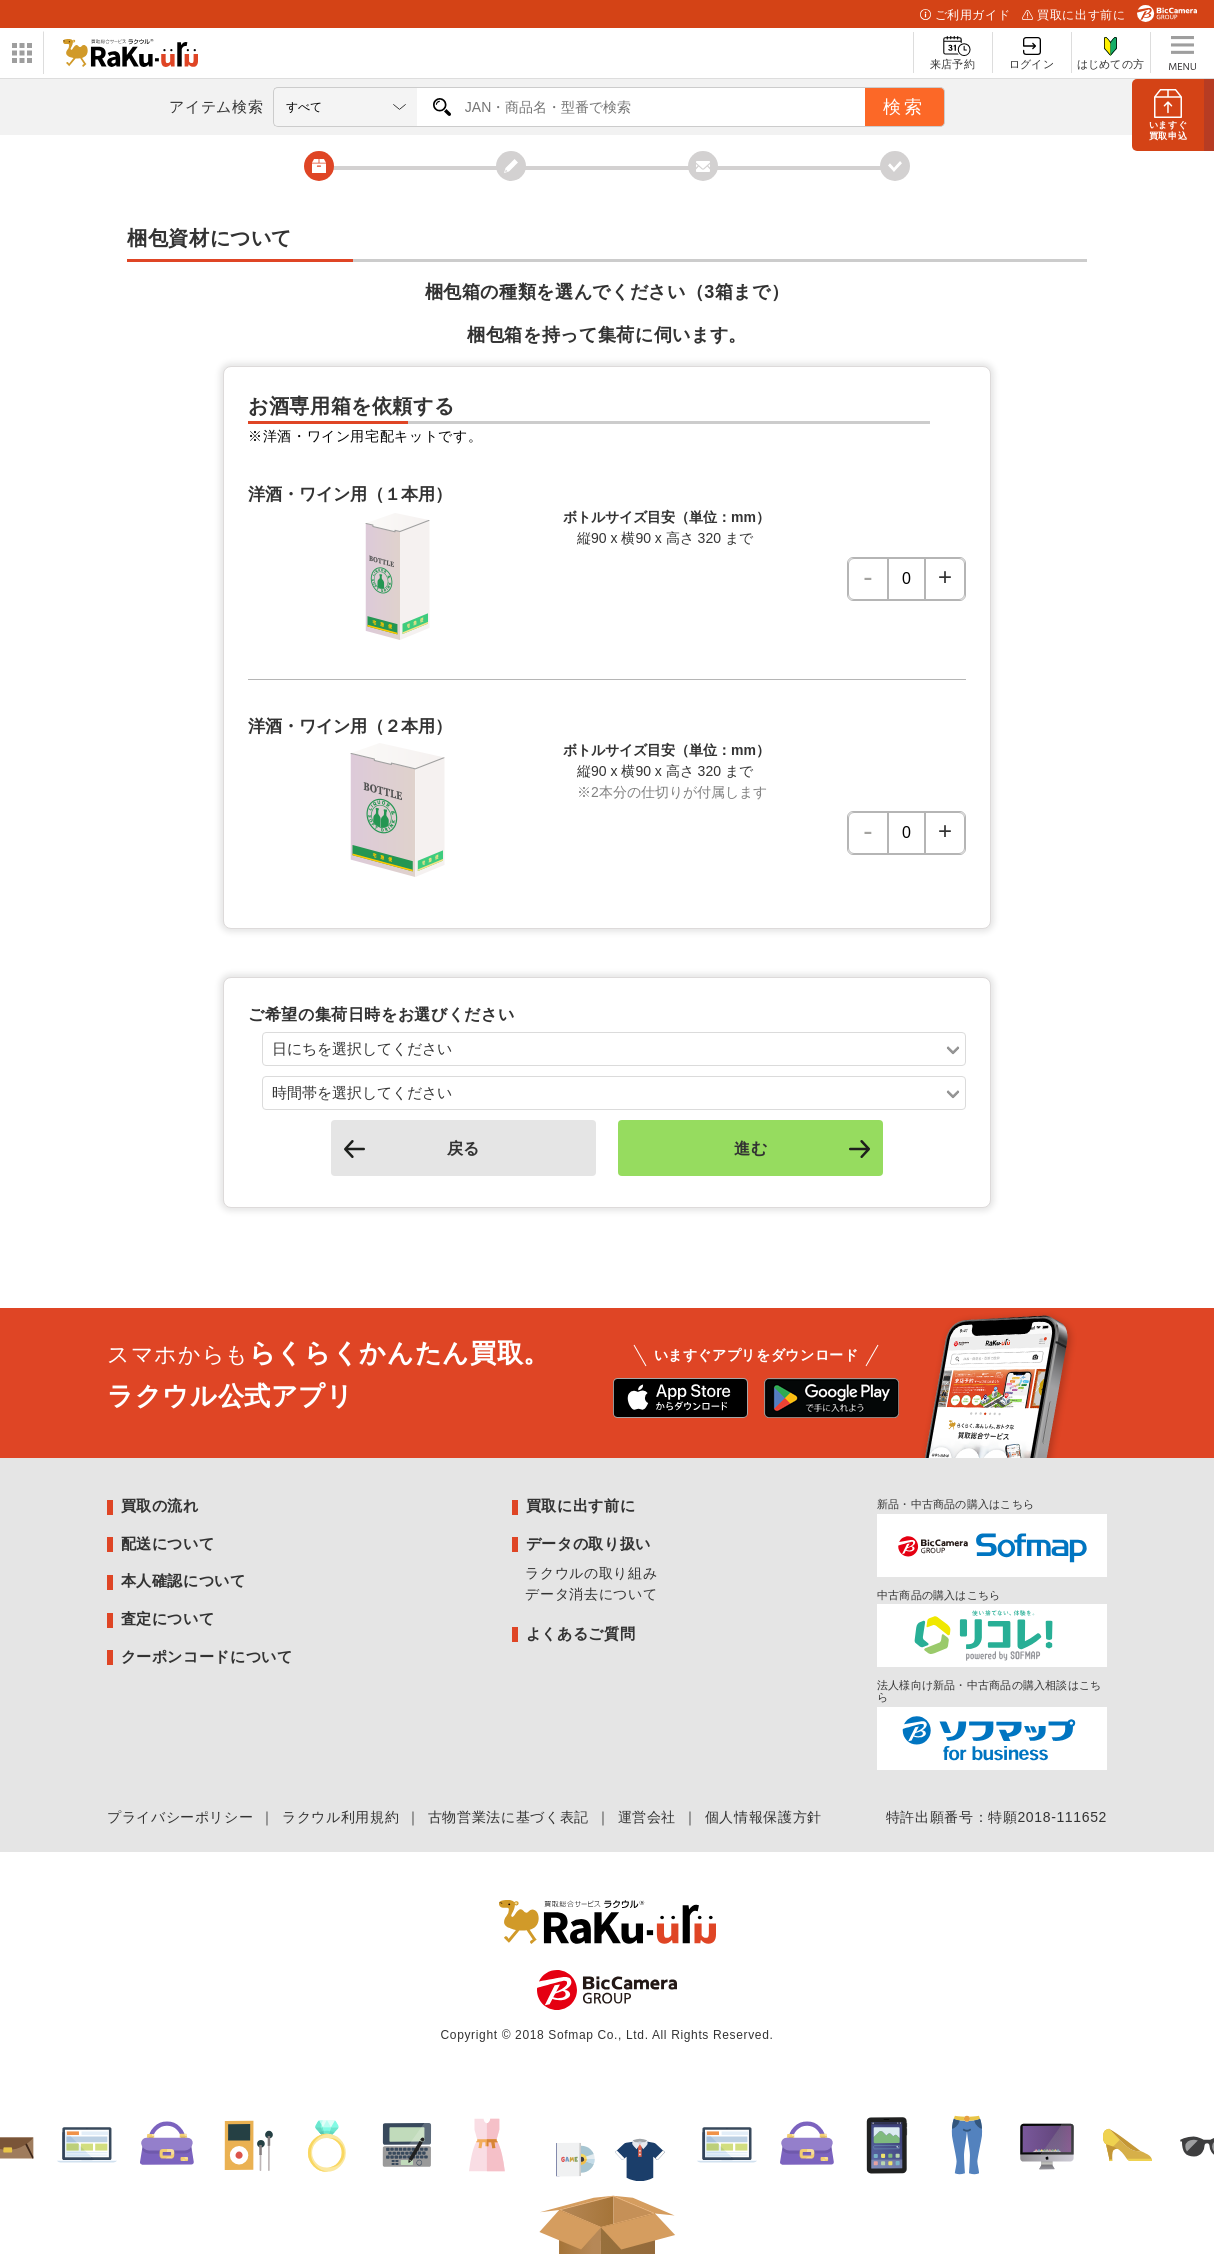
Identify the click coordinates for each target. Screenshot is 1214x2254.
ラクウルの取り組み (591, 1573)
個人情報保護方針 (763, 1817)
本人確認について (183, 1580)
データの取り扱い (588, 1543)
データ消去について (591, 1594)
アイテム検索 (216, 106)
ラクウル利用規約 (340, 1817)
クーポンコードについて (207, 1656)
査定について (168, 1618)
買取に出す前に (1073, 15)
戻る (409, 1148)
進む (804, 1148)
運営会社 (647, 1817)
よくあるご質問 (580, 1633)
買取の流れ (160, 1505)
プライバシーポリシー (180, 1817)
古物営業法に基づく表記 (508, 1817)
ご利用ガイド (965, 15)
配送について (168, 1543)
